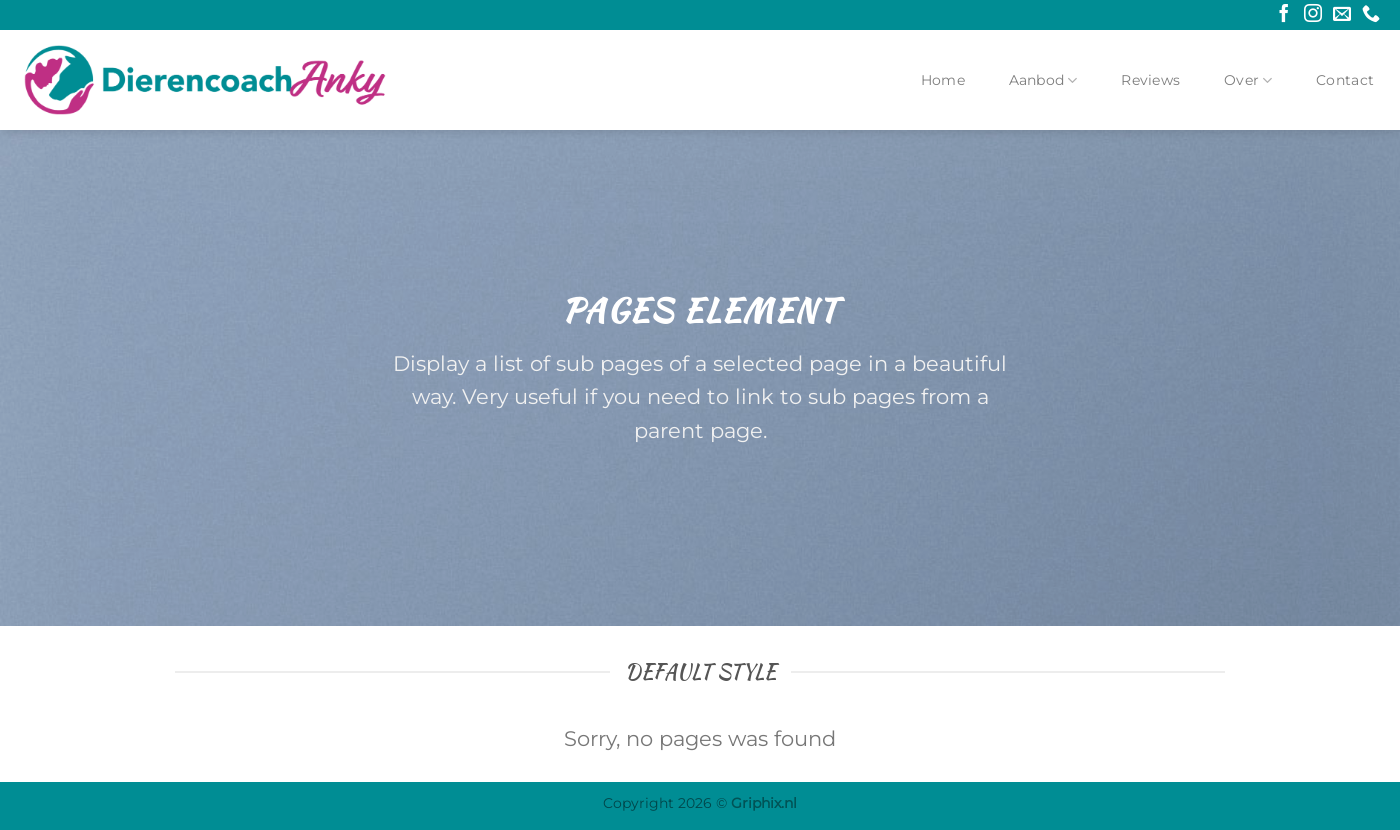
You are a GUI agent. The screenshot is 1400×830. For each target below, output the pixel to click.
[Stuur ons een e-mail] (1342, 15)
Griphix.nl (764, 803)
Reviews (1150, 80)
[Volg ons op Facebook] (1284, 15)
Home (943, 80)
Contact (1345, 80)
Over (1248, 80)
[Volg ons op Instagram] (1313, 15)
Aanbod (1043, 80)
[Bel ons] (1371, 15)
